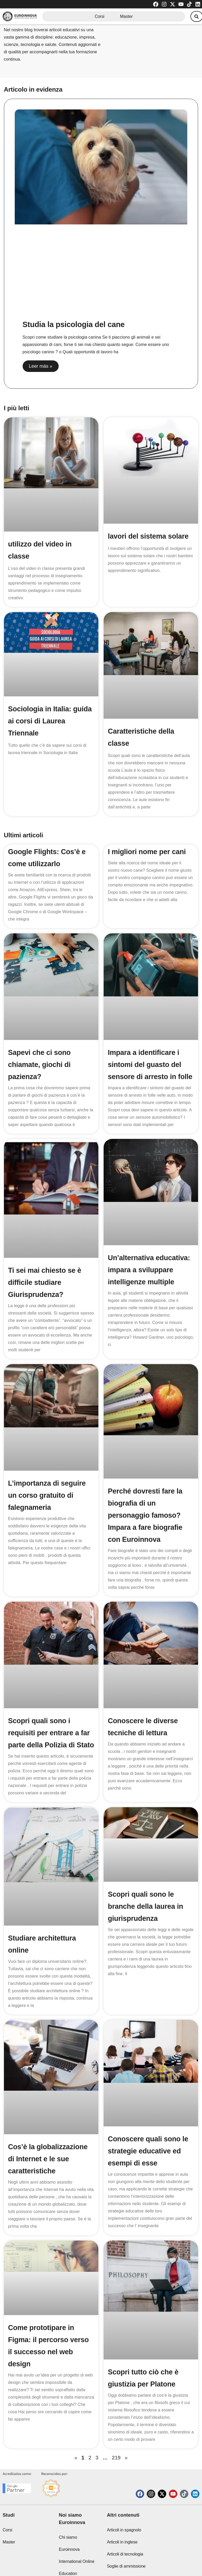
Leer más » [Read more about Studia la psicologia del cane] (41, 366)
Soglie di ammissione (126, 2555)
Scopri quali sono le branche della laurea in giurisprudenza (147, 1915)
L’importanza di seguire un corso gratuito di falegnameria (48, 1507)
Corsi (98, 17)
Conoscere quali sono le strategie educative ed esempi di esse (150, 2141)
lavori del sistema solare (150, 536)
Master (124, 17)
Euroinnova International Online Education (76, 2550)
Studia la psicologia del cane (76, 324)
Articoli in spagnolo (124, 2518)
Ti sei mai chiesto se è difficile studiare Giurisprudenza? (46, 1294)
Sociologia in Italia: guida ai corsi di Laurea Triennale (48, 721)
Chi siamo (68, 2526)
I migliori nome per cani (148, 852)
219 (116, 2435)
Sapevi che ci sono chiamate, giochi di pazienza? (41, 1064)
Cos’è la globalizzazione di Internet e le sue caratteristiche (49, 2148)
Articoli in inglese (122, 2530)
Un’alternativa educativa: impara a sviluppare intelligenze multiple (151, 1282)
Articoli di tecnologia (125, 2543)
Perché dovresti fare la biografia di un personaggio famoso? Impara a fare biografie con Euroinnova (147, 1527)
